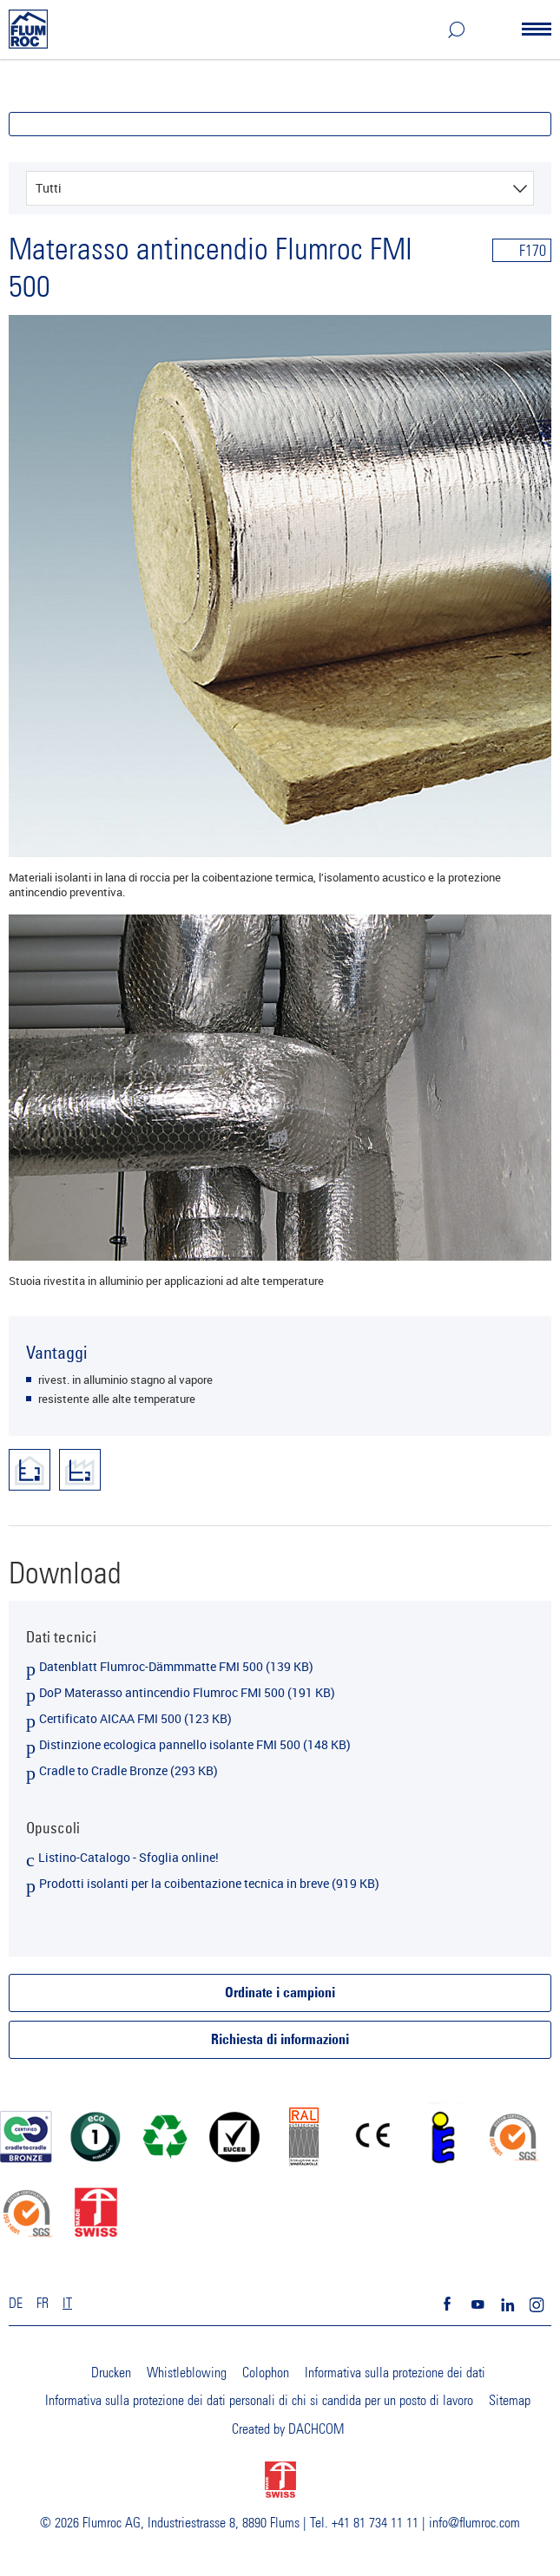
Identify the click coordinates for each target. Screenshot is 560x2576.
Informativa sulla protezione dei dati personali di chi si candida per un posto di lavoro (259, 2401)
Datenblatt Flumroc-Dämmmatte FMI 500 (176, 1666)
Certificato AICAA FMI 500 (135, 1718)
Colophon (265, 2373)
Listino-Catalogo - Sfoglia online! (128, 1857)
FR (42, 2304)
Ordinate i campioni (280, 1994)
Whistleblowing (187, 2373)
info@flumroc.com (474, 2523)
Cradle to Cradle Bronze (128, 1770)
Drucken (111, 2373)
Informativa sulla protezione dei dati (395, 2373)
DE (16, 2304)
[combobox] (280, 188)
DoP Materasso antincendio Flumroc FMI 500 (187, 1692)
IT (67, 2304)
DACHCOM (316, 2429)
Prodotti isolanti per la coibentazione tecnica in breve (209, 1883)
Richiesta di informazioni (280, 2041)
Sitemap (509, 2401)
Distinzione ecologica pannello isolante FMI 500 (195, 1744)
